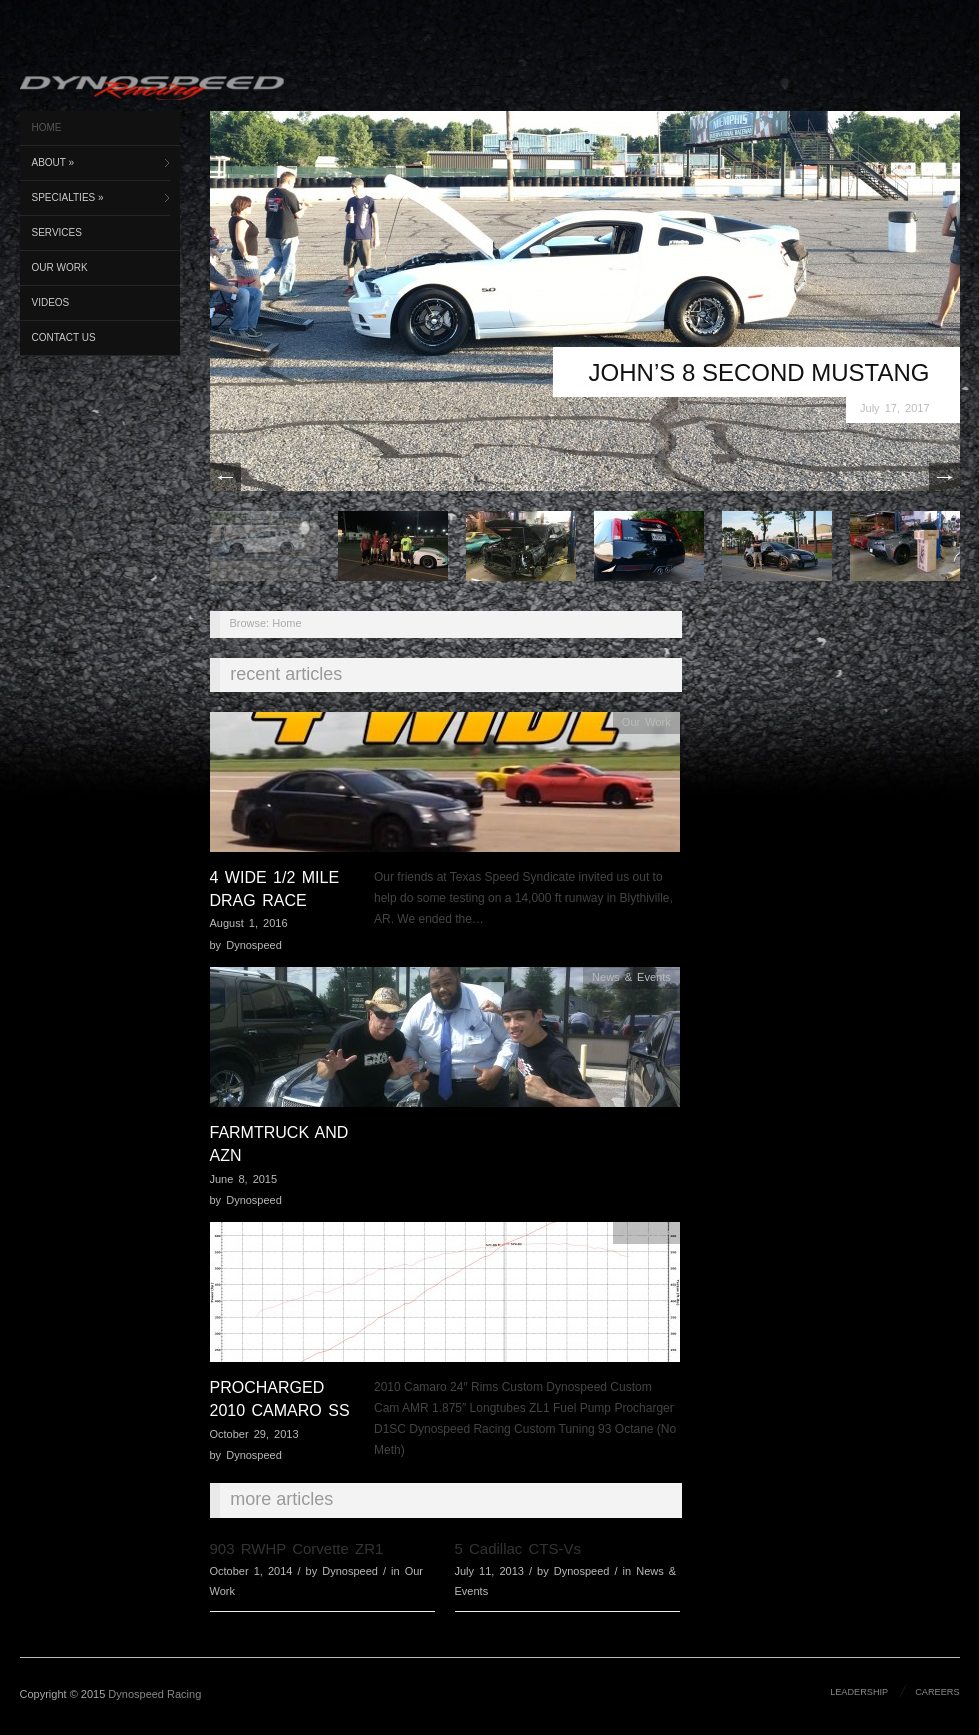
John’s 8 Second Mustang (759, 372)
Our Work (60, 267)
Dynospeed (254, 945)
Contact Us (64, 337)
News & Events (631, 977)
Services (57, 232)
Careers (937, 1692)
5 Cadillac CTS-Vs (518, 1548)
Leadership (859, 1692)
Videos (51, 302)
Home (47, 127)
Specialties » (68, 197)
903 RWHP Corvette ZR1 (297, 1548)
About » (53, 162)
